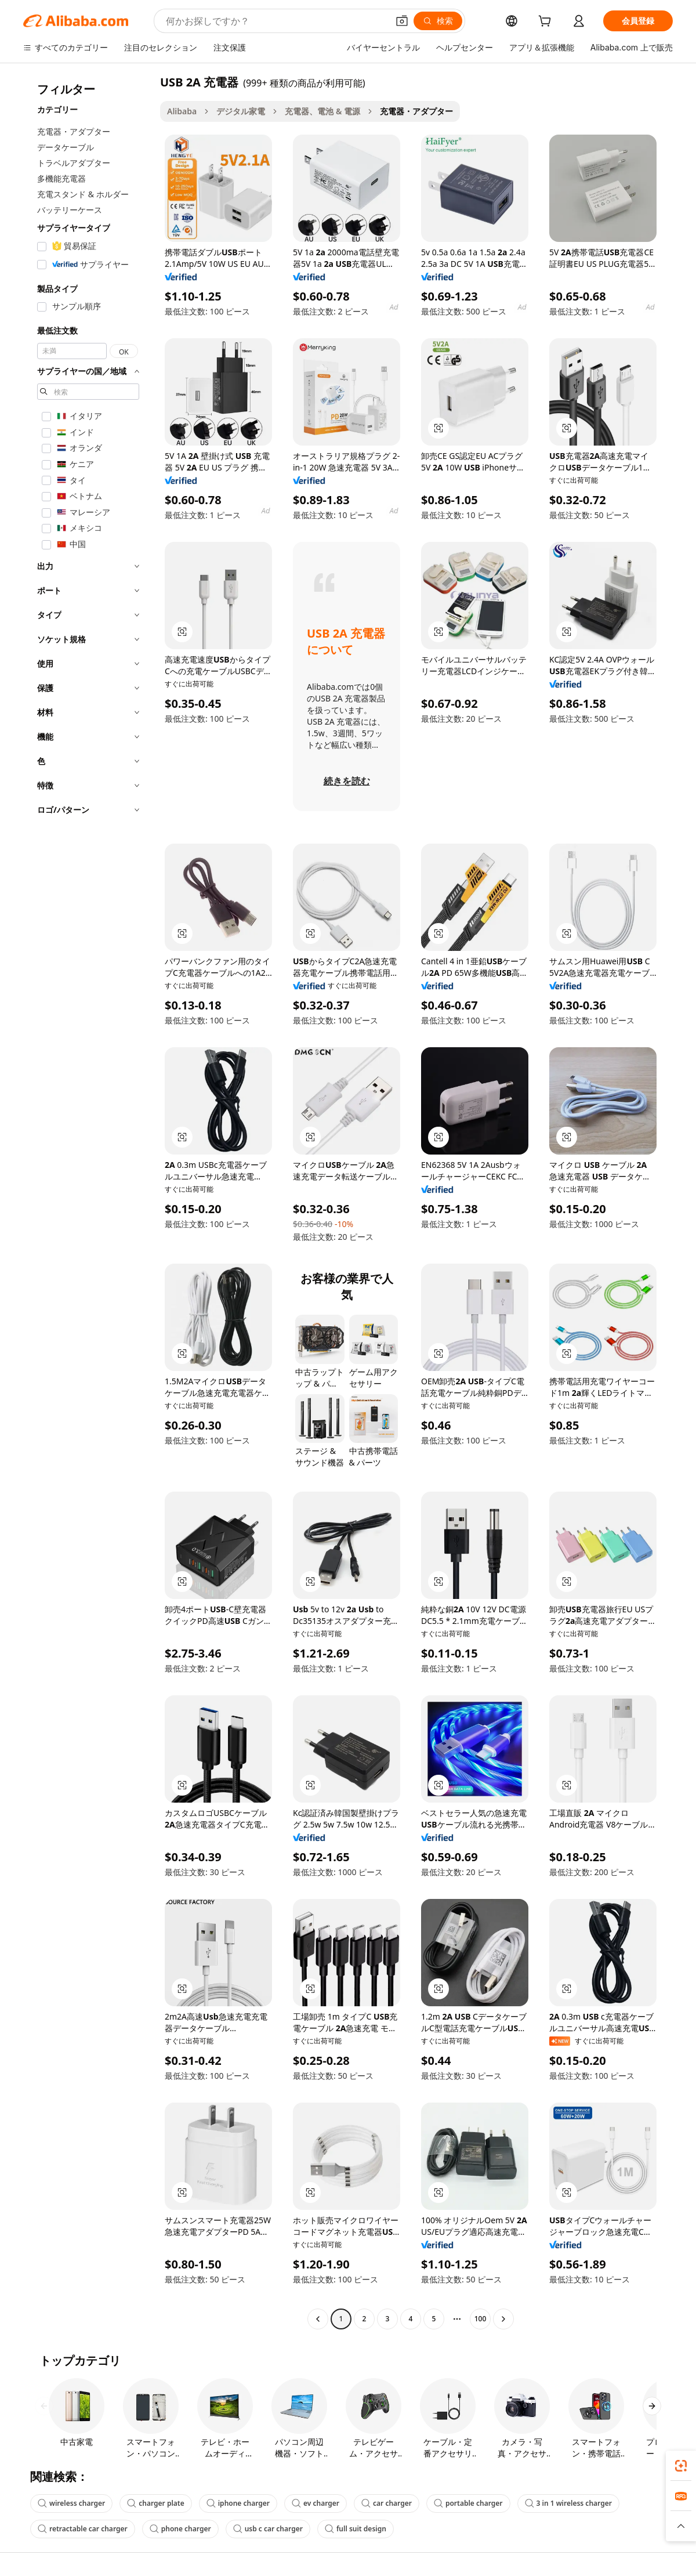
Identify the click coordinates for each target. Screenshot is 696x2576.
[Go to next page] (503, 2319)
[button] (402, 21)
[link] (681, 2466)
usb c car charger (268, 2529)
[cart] (547, 22)
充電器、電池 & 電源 (322, 111)
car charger (386, 2503)
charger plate (155, 2503)
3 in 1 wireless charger (568, 2503)
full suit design (355, 2529)
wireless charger (71, 2503)
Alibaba (182, 111)
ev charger (315, 2503)
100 (480, 2319)
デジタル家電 (240, 111)
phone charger (180, 2529)
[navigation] (88, 1202)
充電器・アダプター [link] (416, 111)
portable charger (468, 2503)
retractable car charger (83, 2529)
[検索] (438, 21)
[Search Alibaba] (276, 21)
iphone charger (238, 2503)
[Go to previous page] (317, 2319)
